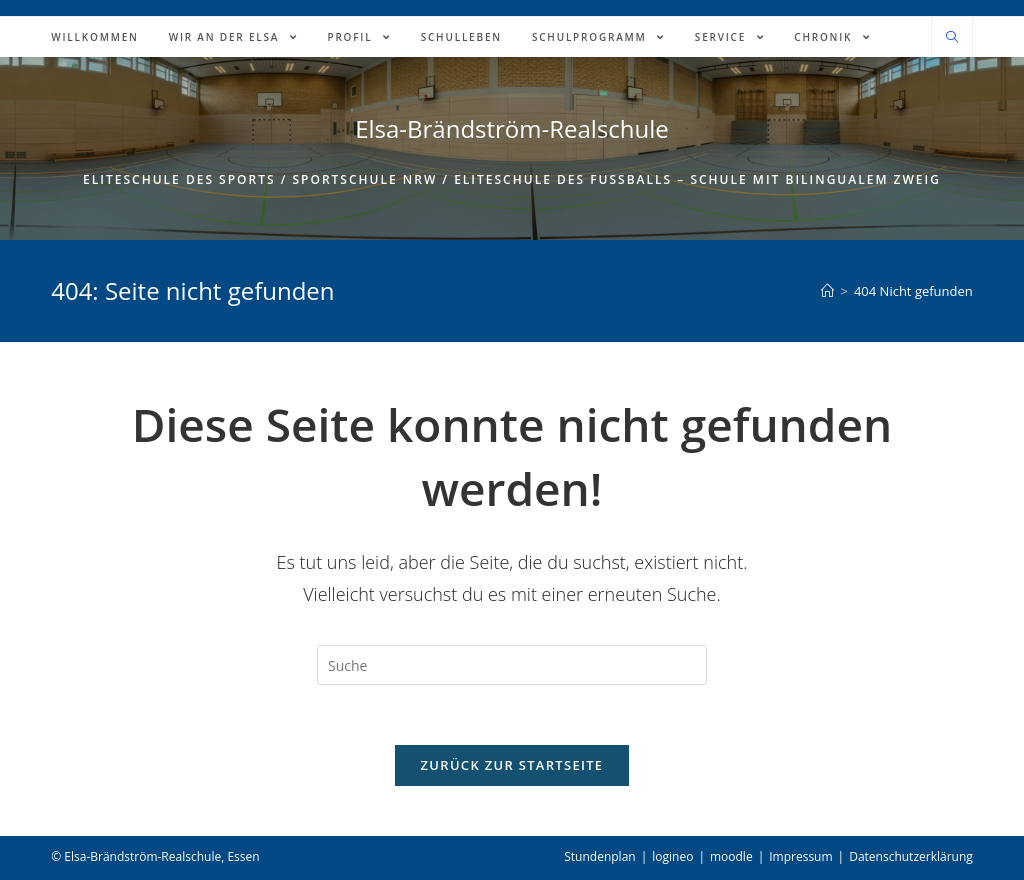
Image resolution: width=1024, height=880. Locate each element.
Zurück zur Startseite (512, 765)
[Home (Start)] (827, 291)
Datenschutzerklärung (911, 856)
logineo (672, 856)
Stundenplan (599, 856)
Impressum (800, 856)
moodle (731, 856)
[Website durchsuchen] (952, 38)
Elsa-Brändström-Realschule (512, 128)
